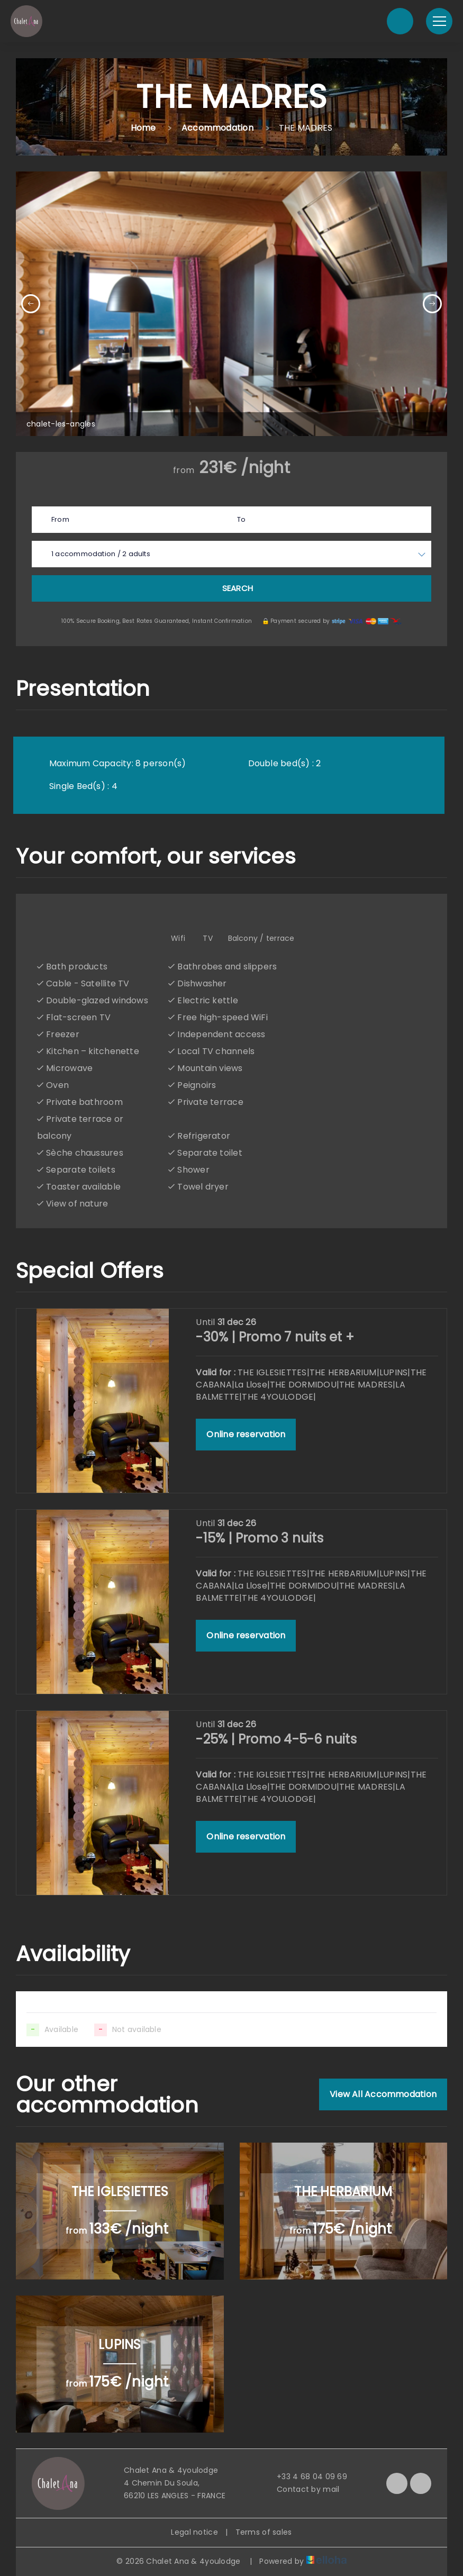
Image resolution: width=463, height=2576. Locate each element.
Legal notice (194, 2532)
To (241, 519)
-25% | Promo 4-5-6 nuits (276, 1739)
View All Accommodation (383, 2094)
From (60, 519)
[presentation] (30, 303)
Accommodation (217, 128)
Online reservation (245, 1434)
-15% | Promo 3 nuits (259, 1538)
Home (143, 128)
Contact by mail (302, 2489)
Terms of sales (263, 2532)
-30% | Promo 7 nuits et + (275, 1337)
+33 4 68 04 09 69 (306, 2476)
